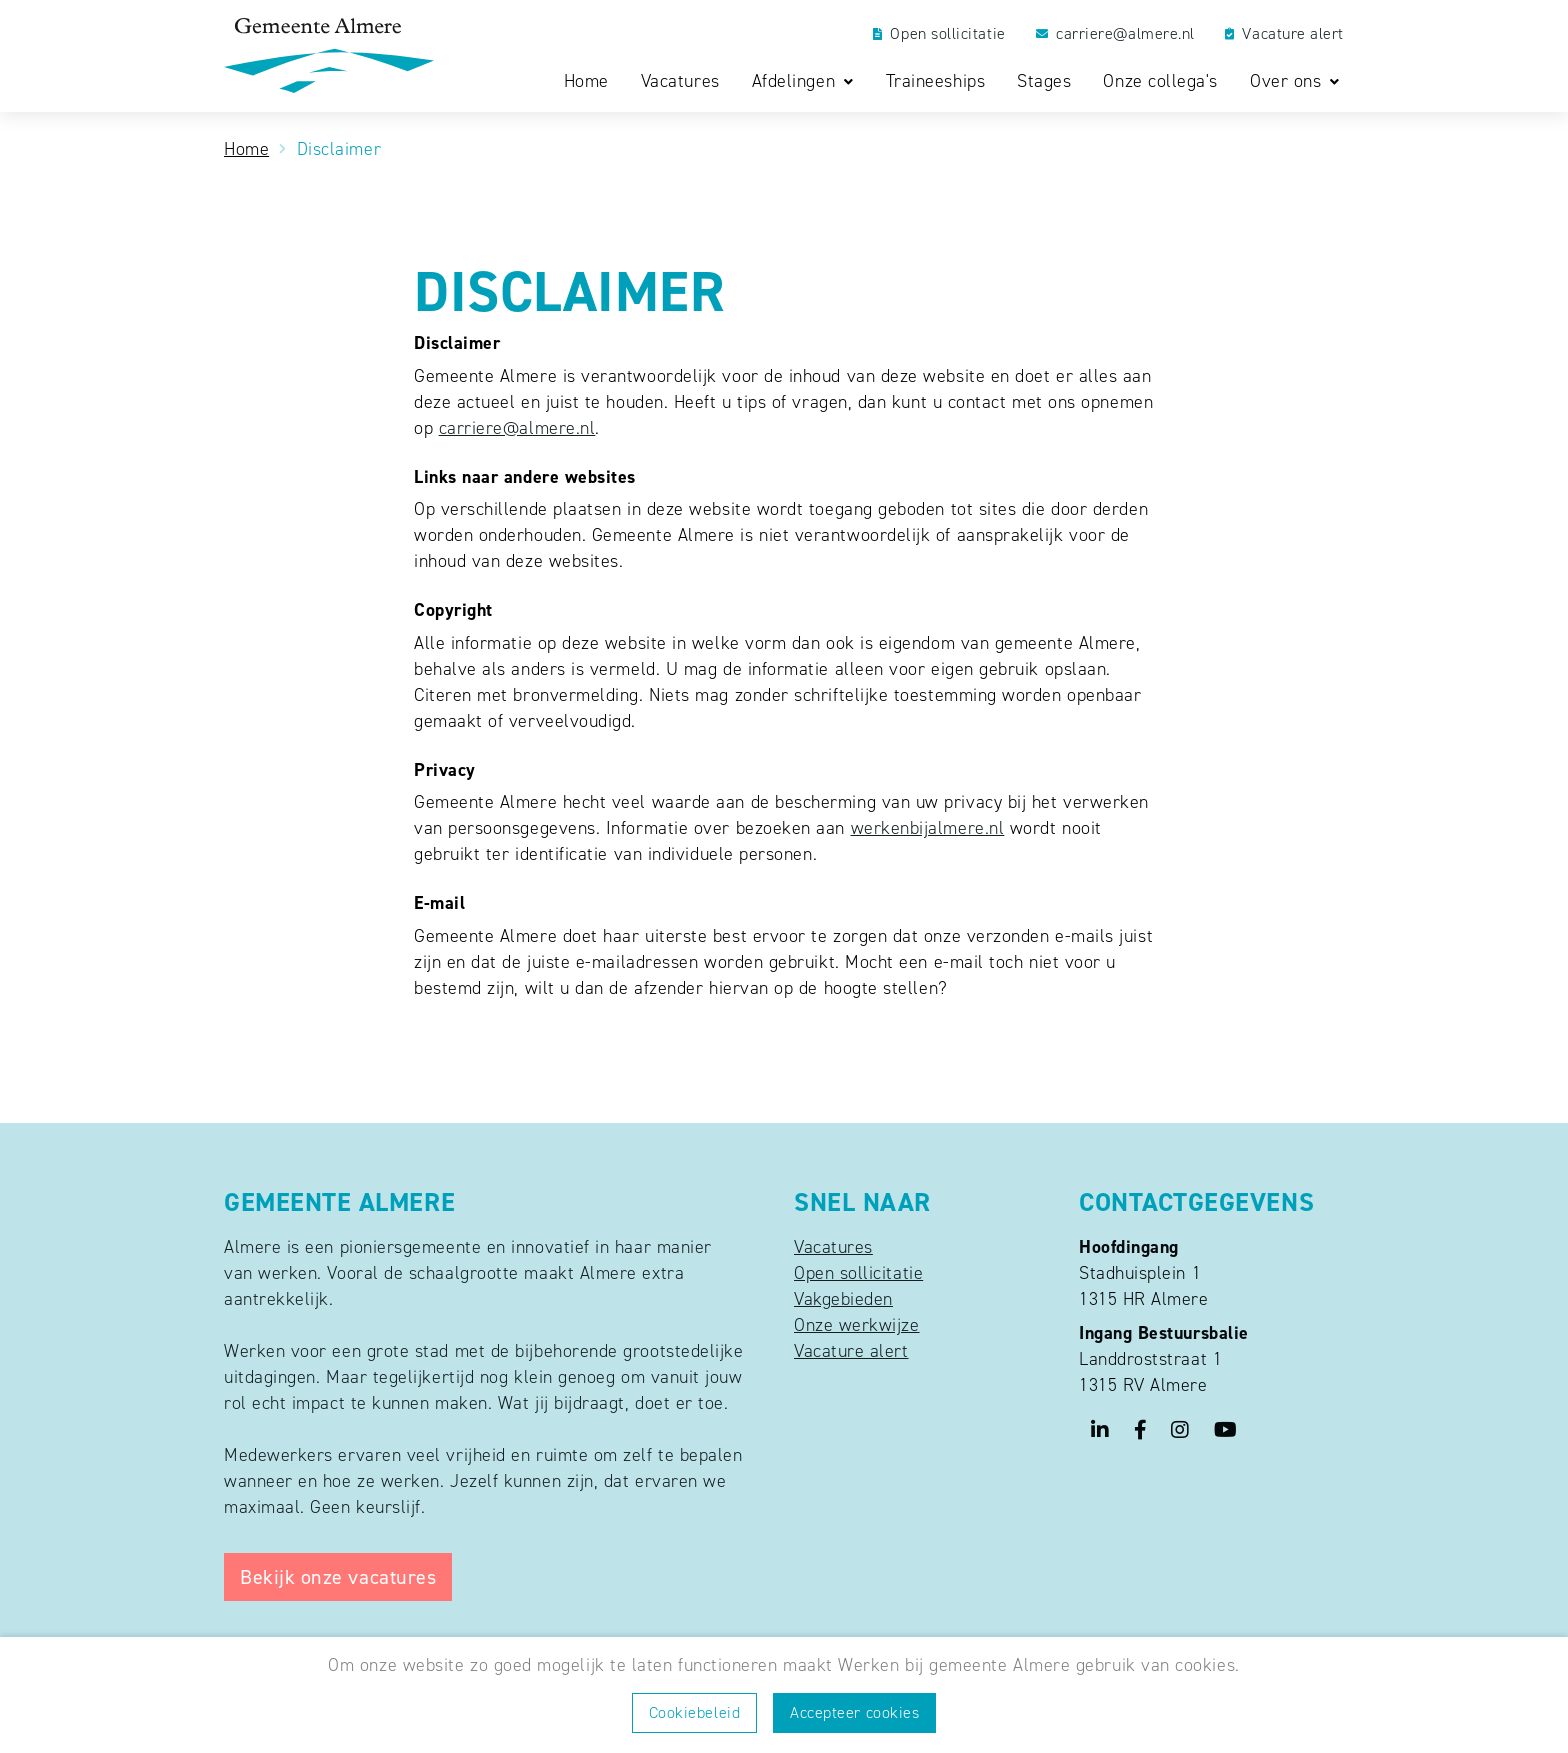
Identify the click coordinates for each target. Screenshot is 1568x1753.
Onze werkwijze (857, 1325)
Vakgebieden (843, 1299)
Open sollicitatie (939, 34)
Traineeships (935, 81)
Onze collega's (1160, 81)
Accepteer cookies (854, 1712)
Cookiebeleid (694, 1712)
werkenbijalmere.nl (928, 828)
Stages (1044, 81)
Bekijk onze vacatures (338, 1577)
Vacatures (680, 81)
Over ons (1288, 82)
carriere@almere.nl (1115, 34)
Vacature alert (1284, 34)
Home (586, 81)
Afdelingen (796, 82)
